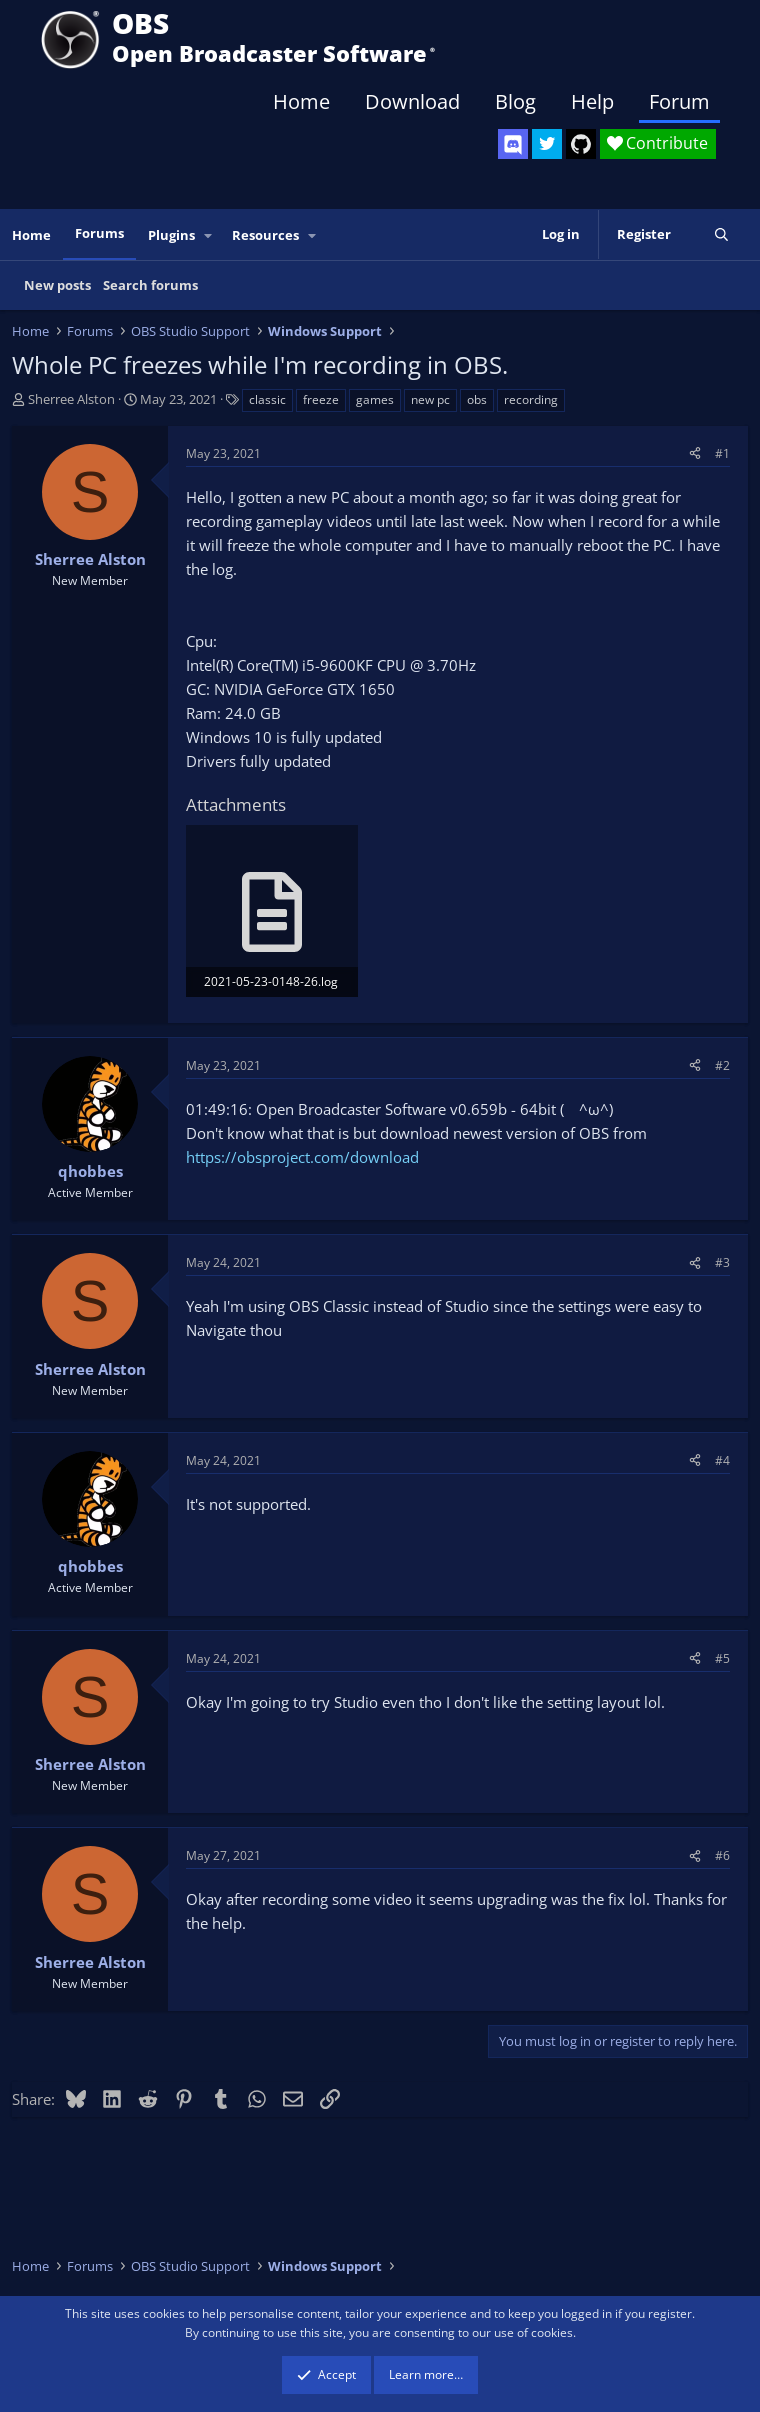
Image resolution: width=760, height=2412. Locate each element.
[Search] (721, 234)
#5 (722, 1658)
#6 (722, 1855)
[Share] (695, 453)
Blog (515, 101)
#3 (722, 1262)
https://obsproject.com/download (302, 1157)
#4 (722, 1460)
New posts (57, 285)
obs (477, 399)
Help (592, 101)
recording (531, 399)
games (375, 399)
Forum (679, 101)
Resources (265, 235)
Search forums (150, 285)
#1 (722, 453)
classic (267, 399)
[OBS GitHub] (581, 144)
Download (412, 101)
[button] (209, 235)
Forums (99, 233)
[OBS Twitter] (547, 144)
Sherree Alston (71, 399)
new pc (430, 399)
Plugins (171, 235)
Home (301, 101)
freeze (321, 399)
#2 (722, 1065)
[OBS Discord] (513, 144)
